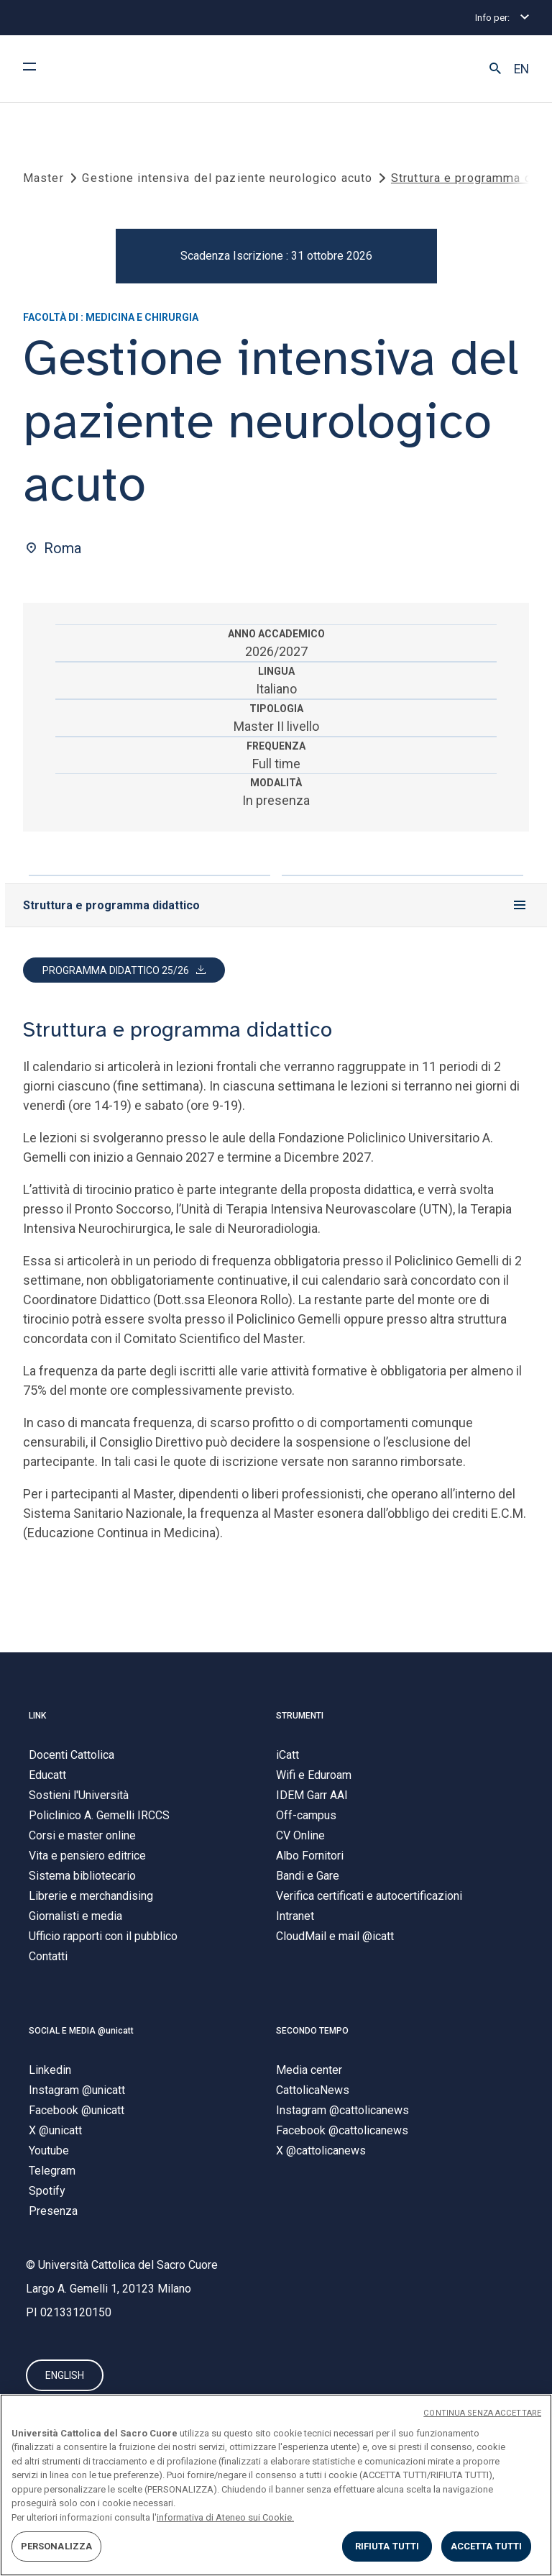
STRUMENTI (299, 1718)
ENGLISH (64, 2379)
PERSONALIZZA (57, 2546)
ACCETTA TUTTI (487, 2546)
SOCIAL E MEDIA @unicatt (81, 2033)
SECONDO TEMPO (312, 2033)
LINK (37, 1718)
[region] (276, 2485)
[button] (495, 69)
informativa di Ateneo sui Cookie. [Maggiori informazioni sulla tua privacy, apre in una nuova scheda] (225, 2517)
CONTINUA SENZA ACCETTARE (482, 2413)
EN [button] (521, 69)
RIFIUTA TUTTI (387, 2546)
